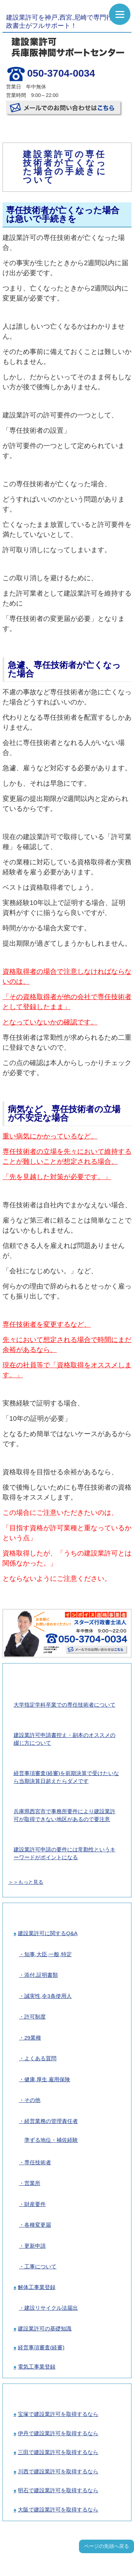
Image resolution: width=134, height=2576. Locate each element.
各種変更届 (37, 2225)
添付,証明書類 (41, 1975)
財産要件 (35, 2204)
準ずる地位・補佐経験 (51, 2140)
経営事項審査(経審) (41, 2347)
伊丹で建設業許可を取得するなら (58, 2433)
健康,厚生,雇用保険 (47, 2079)
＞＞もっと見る (25, 1882)
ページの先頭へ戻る (106, 2546)
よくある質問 (40, 2058)
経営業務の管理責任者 (51, 2121)
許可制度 (35, 2017)
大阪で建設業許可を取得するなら (58, 2509)
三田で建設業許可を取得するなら (58, 2452)
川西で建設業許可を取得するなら (58, 2471)
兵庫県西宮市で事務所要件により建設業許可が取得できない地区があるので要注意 (64, 1815)
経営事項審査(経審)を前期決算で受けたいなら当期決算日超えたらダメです (66, 1777)
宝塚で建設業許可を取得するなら (58, 2414)
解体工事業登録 (36, 2287)
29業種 (32, 2038)
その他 (32, 2100)
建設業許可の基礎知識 (44, 2328)
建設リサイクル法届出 (51, 2308)
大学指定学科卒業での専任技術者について (64, 1705)
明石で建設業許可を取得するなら (58, 2490)
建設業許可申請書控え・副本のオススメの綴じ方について (64, 1739)
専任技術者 (37, 2162)
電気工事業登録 (36, 2367)
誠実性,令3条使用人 (48, 1996)
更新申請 (35, 2246)
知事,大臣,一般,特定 (48, 1954)
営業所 (32, 2183)
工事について (40, 2266)
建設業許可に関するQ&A (48, 1933)
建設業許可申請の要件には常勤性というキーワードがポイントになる (64, 1853)
